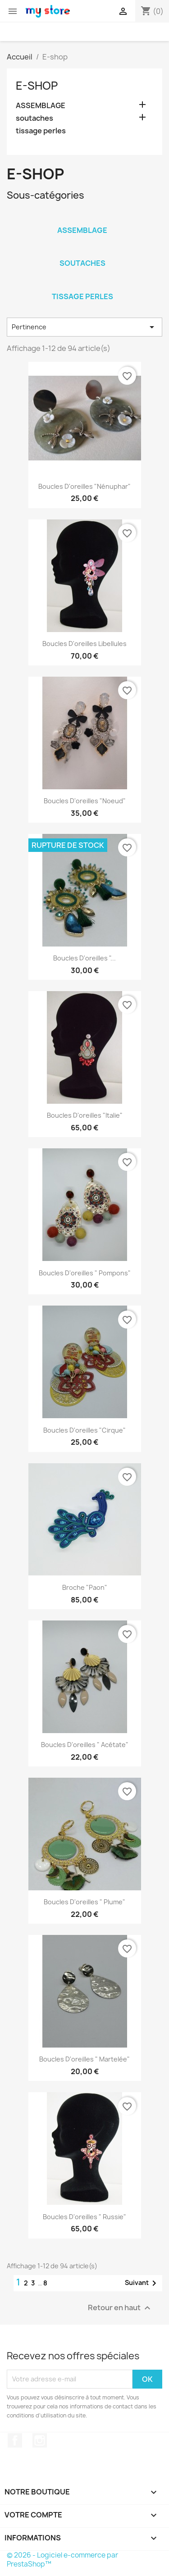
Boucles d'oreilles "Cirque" (84, 1430)
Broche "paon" (84, 1587)
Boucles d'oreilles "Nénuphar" (84, 486)
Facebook (15, 2440)
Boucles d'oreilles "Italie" (85, 1115)
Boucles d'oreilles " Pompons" (85, 1273)
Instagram (39, 2440)
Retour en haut (120, 2307)
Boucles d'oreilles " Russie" (84, 2216)
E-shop (37, 85)
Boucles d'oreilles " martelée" (84, 2059)
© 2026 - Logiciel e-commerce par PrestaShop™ (62, 2559)
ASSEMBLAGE (40, 105)
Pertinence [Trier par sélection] (84, 327)
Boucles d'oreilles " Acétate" (84, 1744)
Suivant (142, 2283)
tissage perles (41, 131)
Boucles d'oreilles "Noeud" (85, 800)
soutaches (34, 118)
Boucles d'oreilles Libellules (84, 643)
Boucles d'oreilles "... (84, 958)
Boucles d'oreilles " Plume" (84, 1902)
